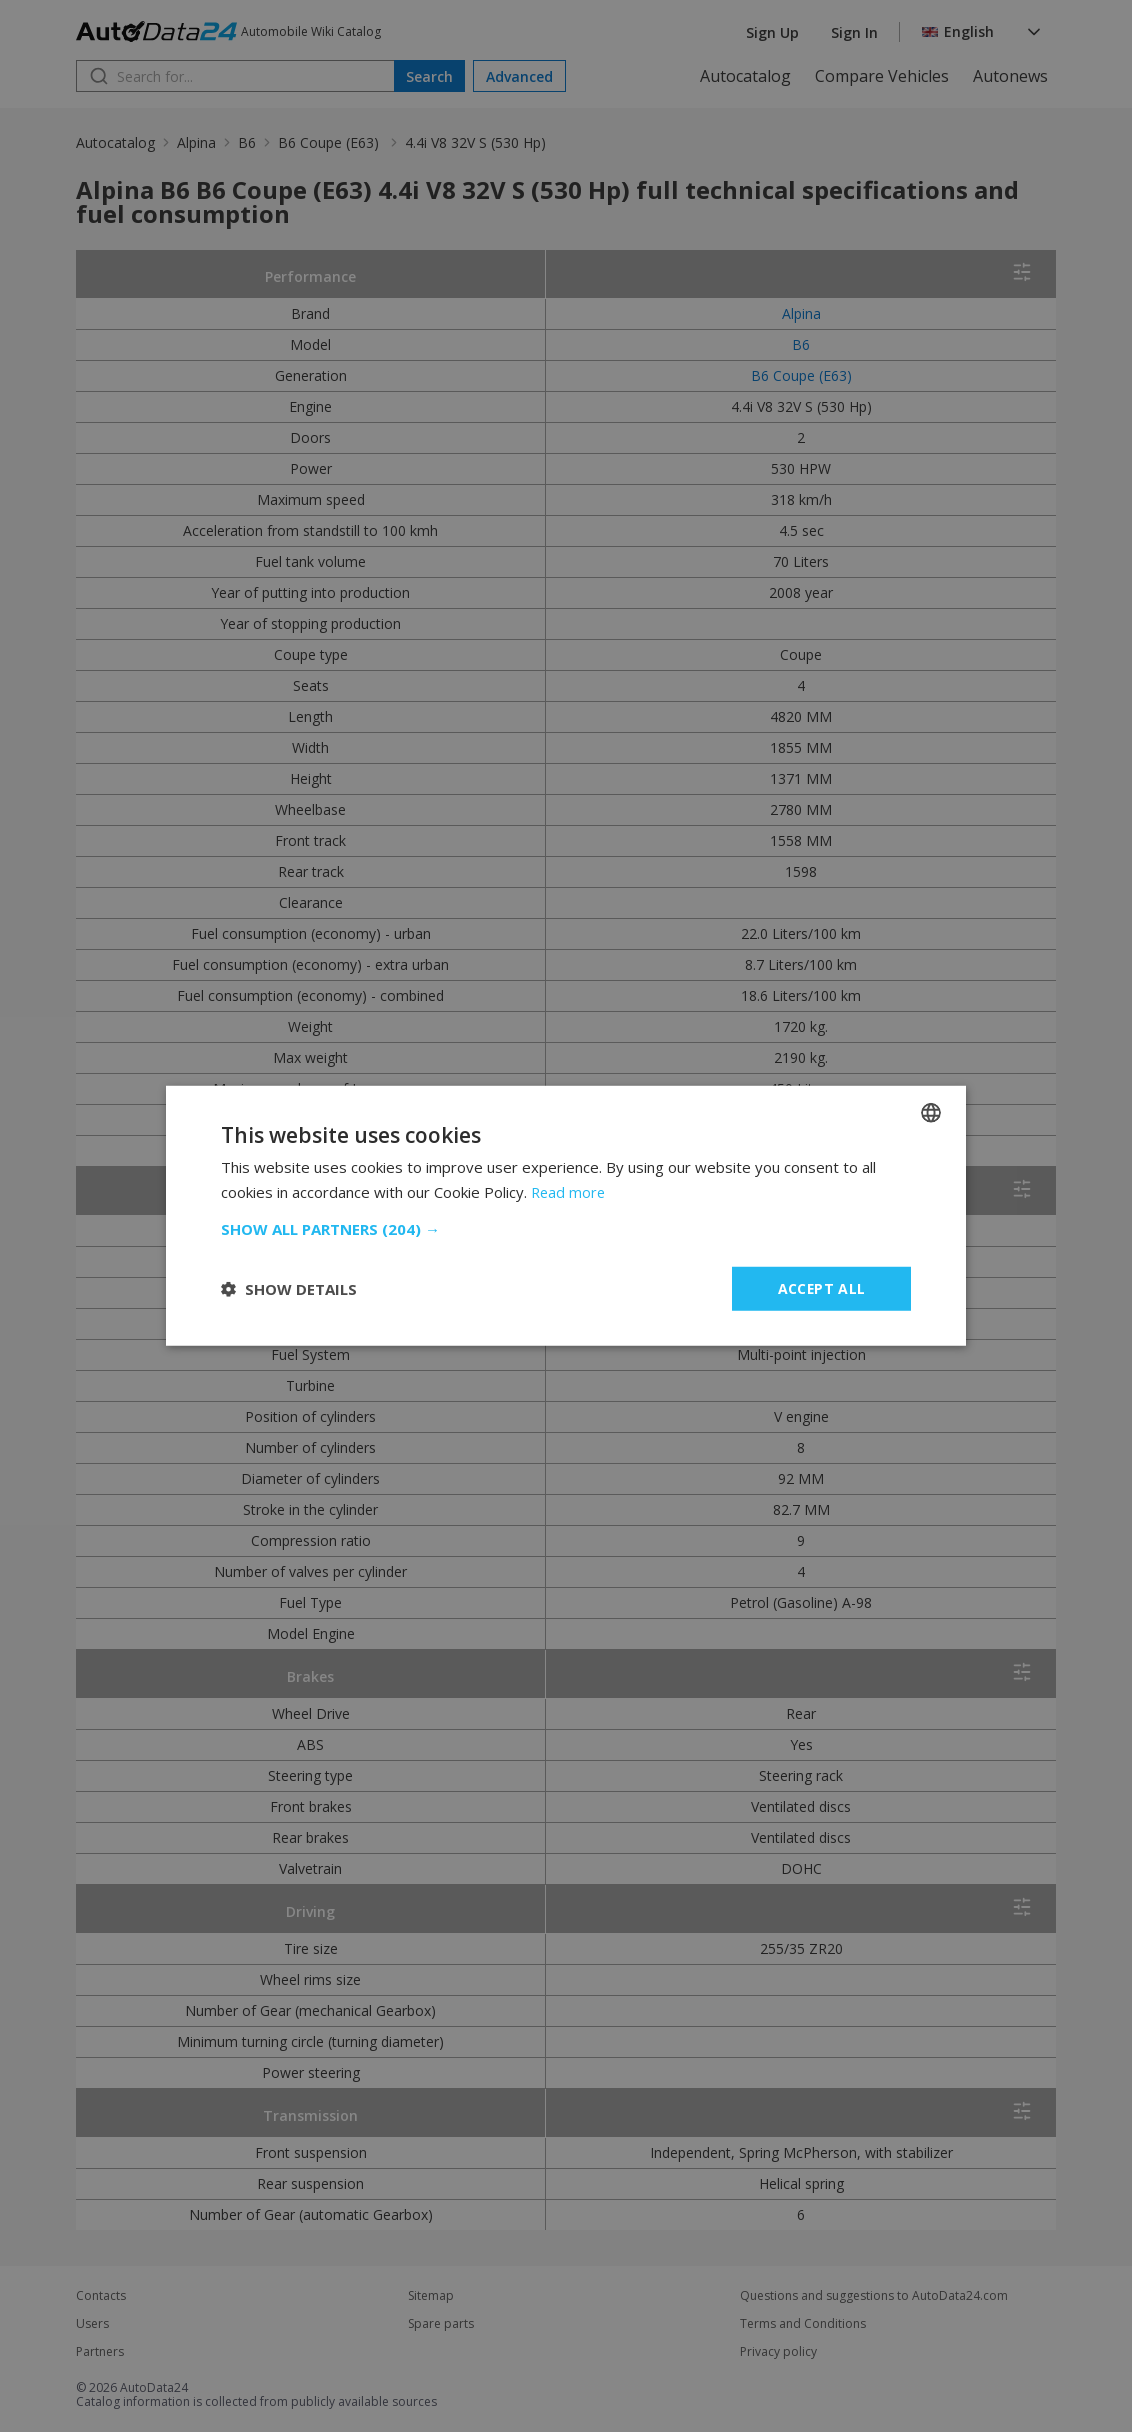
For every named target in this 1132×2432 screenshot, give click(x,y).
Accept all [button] (821, 1288)
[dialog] (566, 1216)
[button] (566, 1229)
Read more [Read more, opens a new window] (569, 1192)
